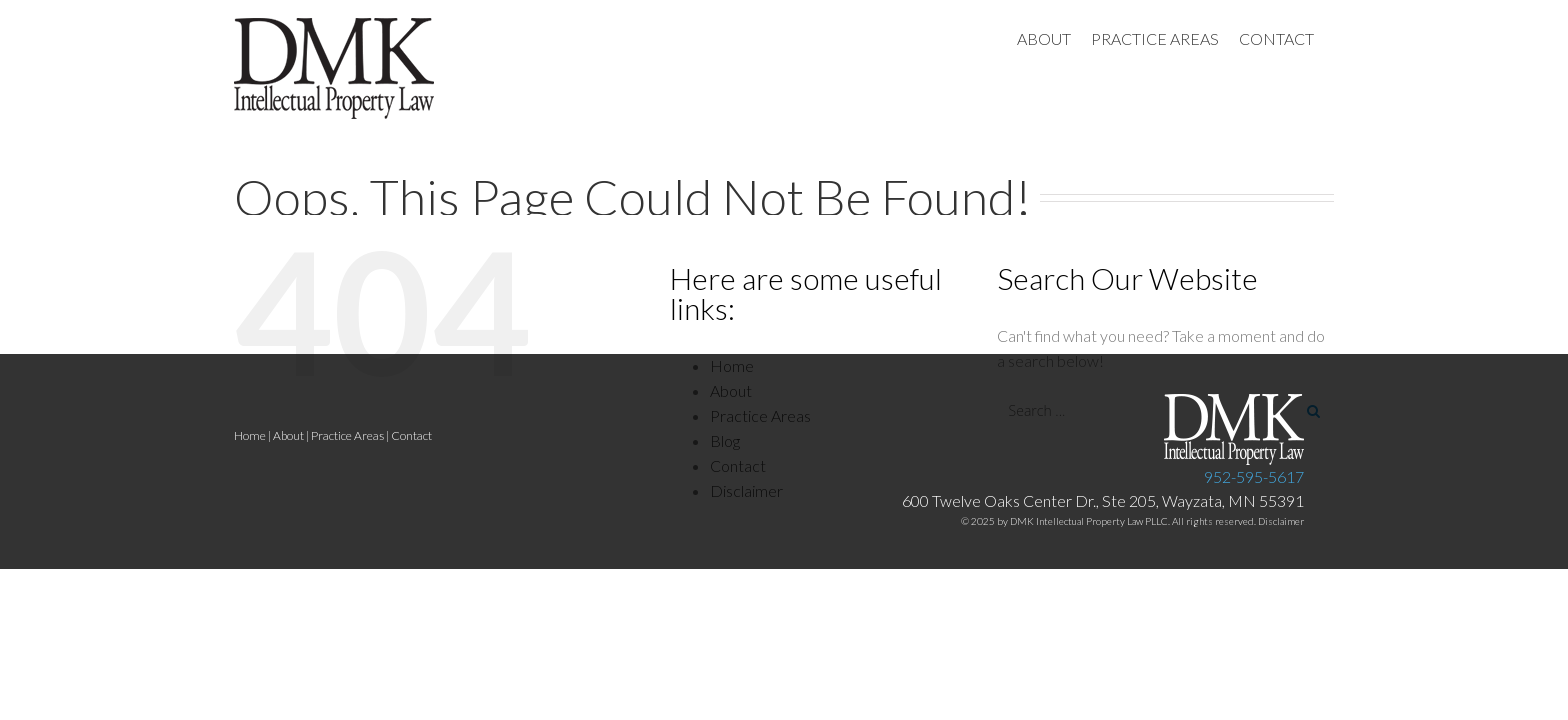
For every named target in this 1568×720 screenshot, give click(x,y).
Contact (411, 435)
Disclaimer (1281, 521)
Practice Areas (347, 435)
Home (250, 435)
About (288, 435)
